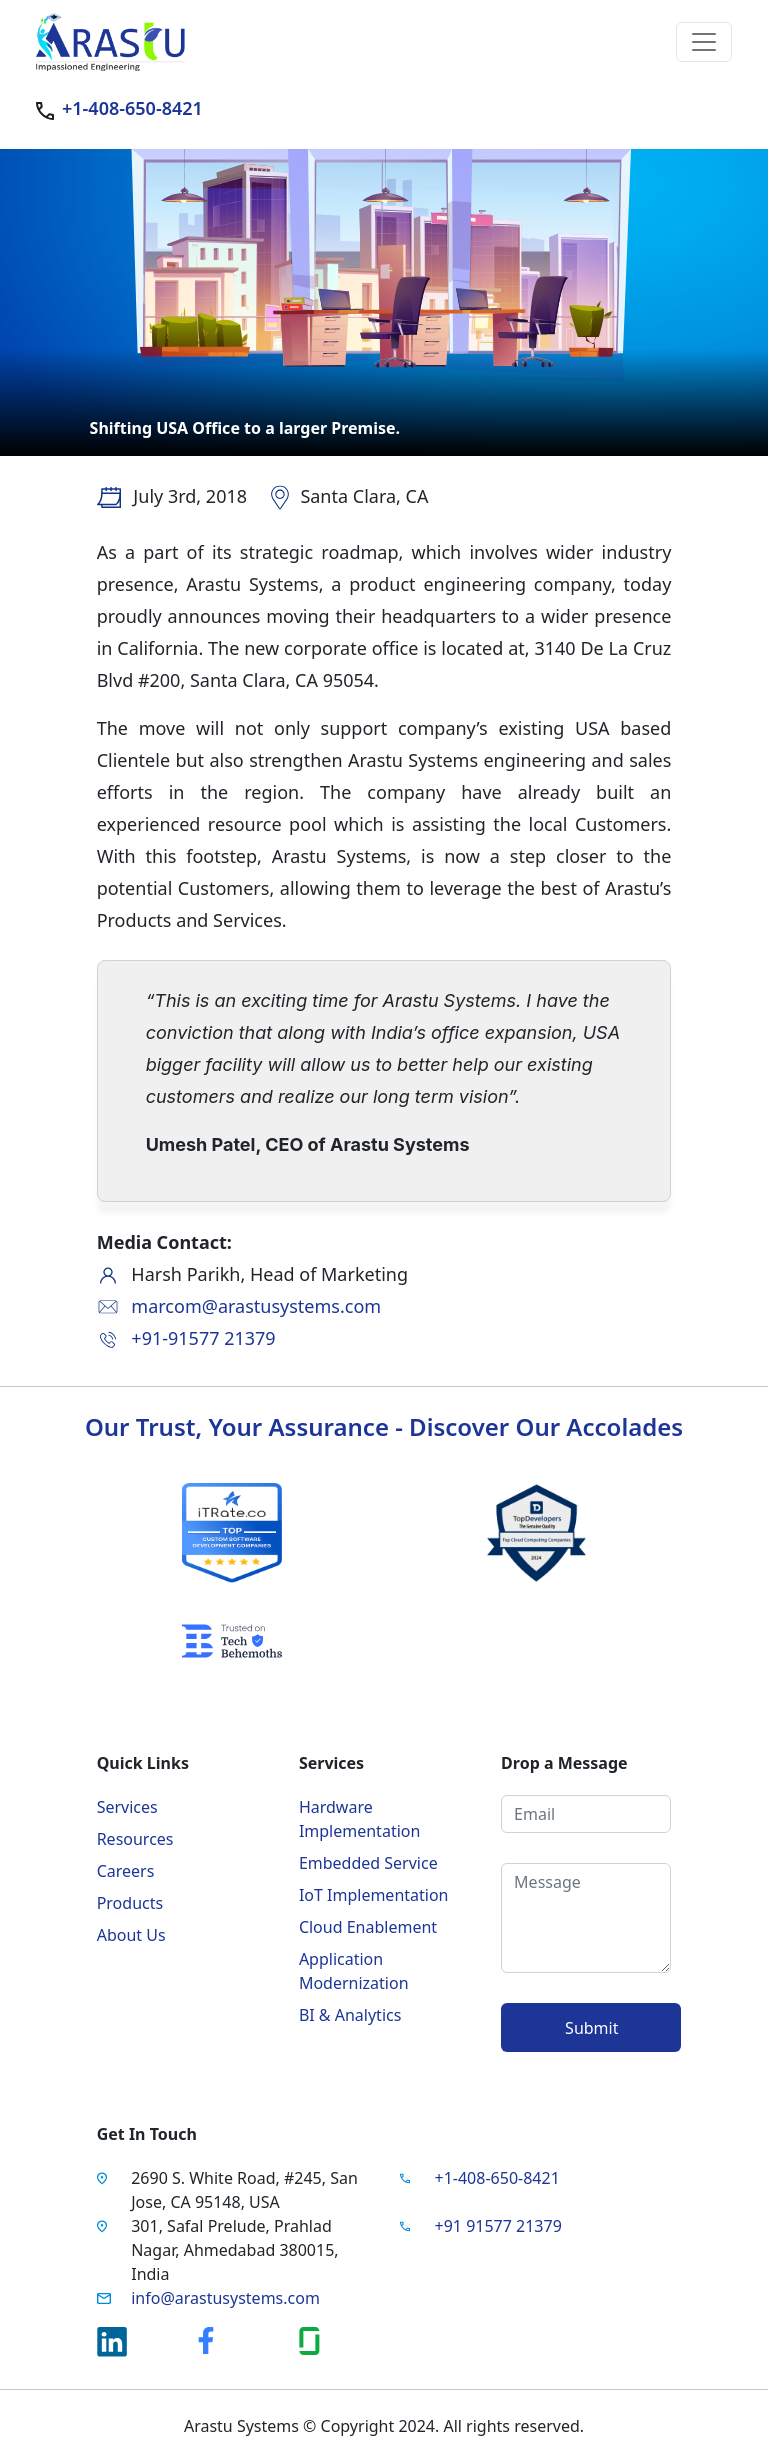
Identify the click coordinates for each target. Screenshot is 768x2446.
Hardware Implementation (359, 1819)
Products (130, 1903)
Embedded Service (368, 1863)
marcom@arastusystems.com (256, 1306)
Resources (135, 1839)
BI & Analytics (350, 2015)
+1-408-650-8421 (132, 108)
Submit (591, 2028)
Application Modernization (354, 1971)
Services (127, 1807)
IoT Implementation (374, 1895)
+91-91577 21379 (203, 1338)
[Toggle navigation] (704, 42)
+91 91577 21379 (498, 2226)
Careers (126, 1871)
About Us (131, 1935)
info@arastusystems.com (225, 2298)
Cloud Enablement (368, 1927)
